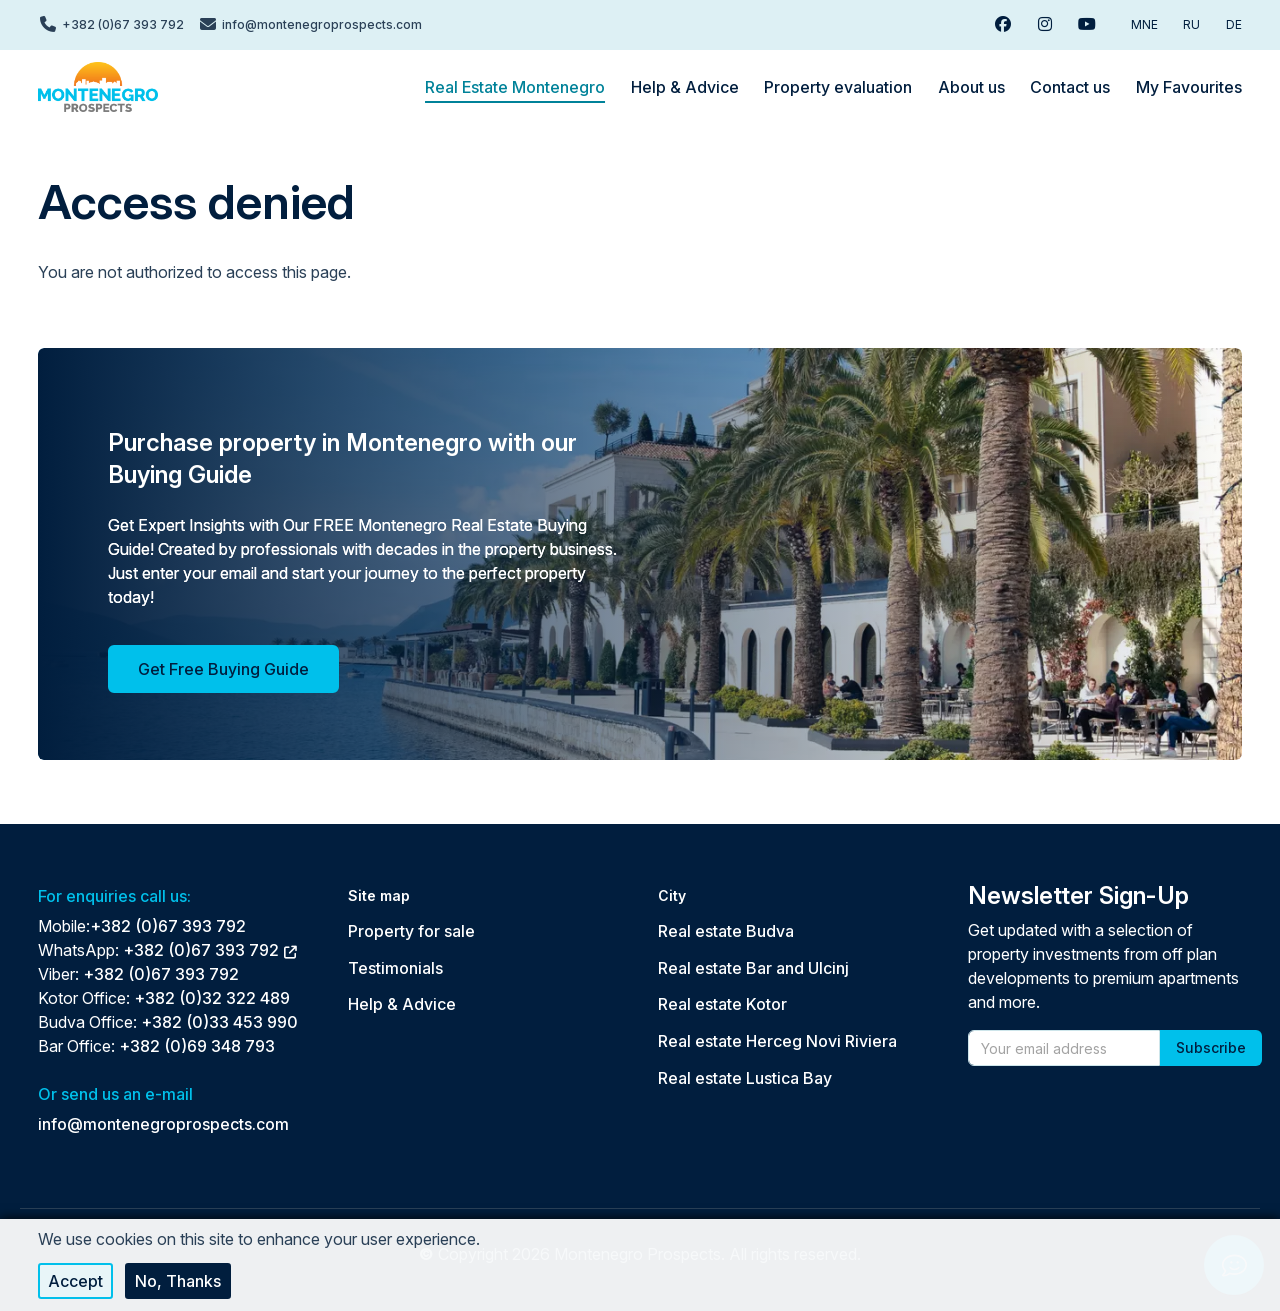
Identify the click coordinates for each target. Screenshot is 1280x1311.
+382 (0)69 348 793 (197, 1046)
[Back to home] (98, 87)
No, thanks (178, 1281)
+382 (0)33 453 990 (219, 1022)
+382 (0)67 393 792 (168, 926)
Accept (75, 1281)
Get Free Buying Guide (223, 669)
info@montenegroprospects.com (163, 1124)
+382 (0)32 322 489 (212, 998)
